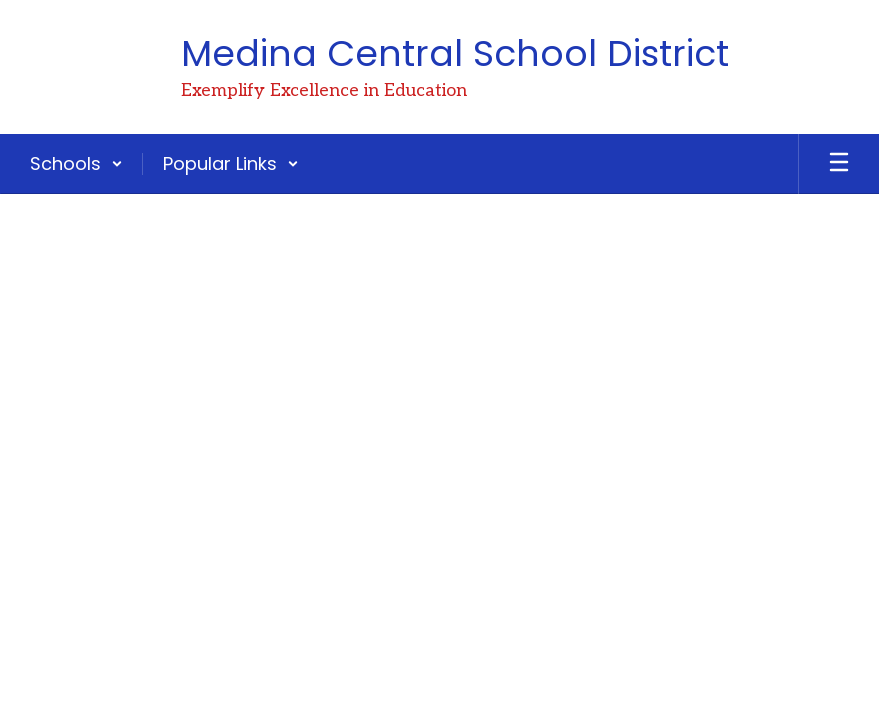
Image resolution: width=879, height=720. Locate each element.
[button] (76, 164)
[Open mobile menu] (839, 164)
